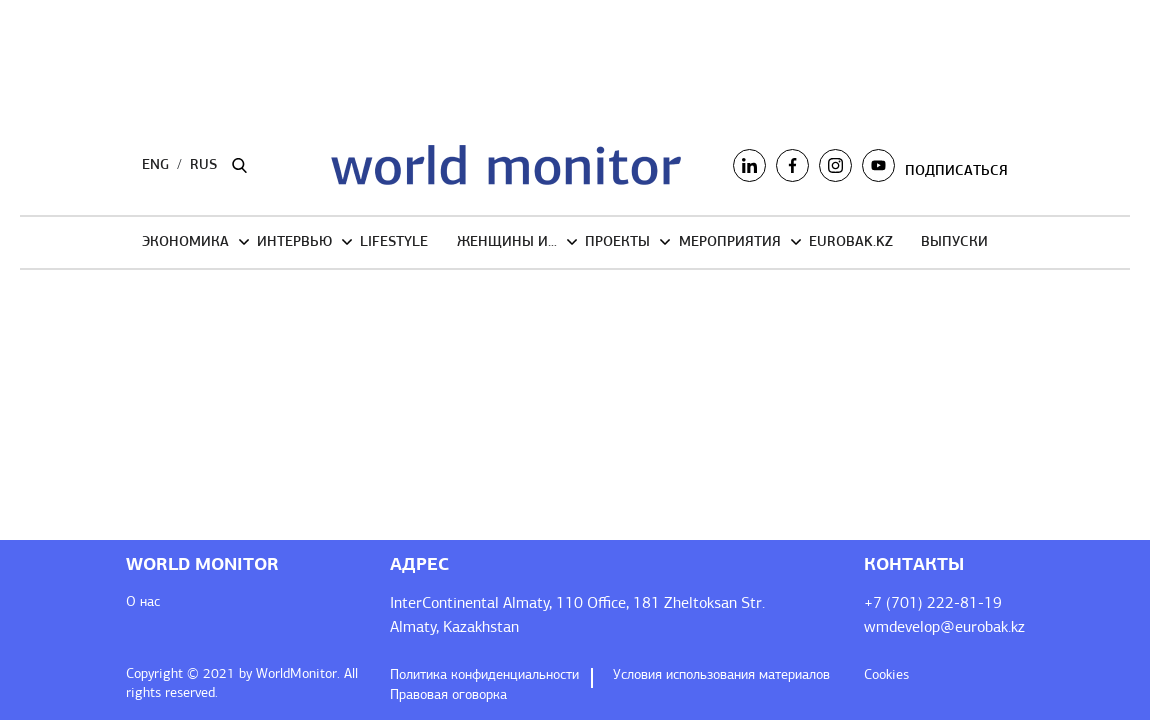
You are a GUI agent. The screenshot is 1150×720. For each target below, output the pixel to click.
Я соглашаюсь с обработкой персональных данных (550, 485)
